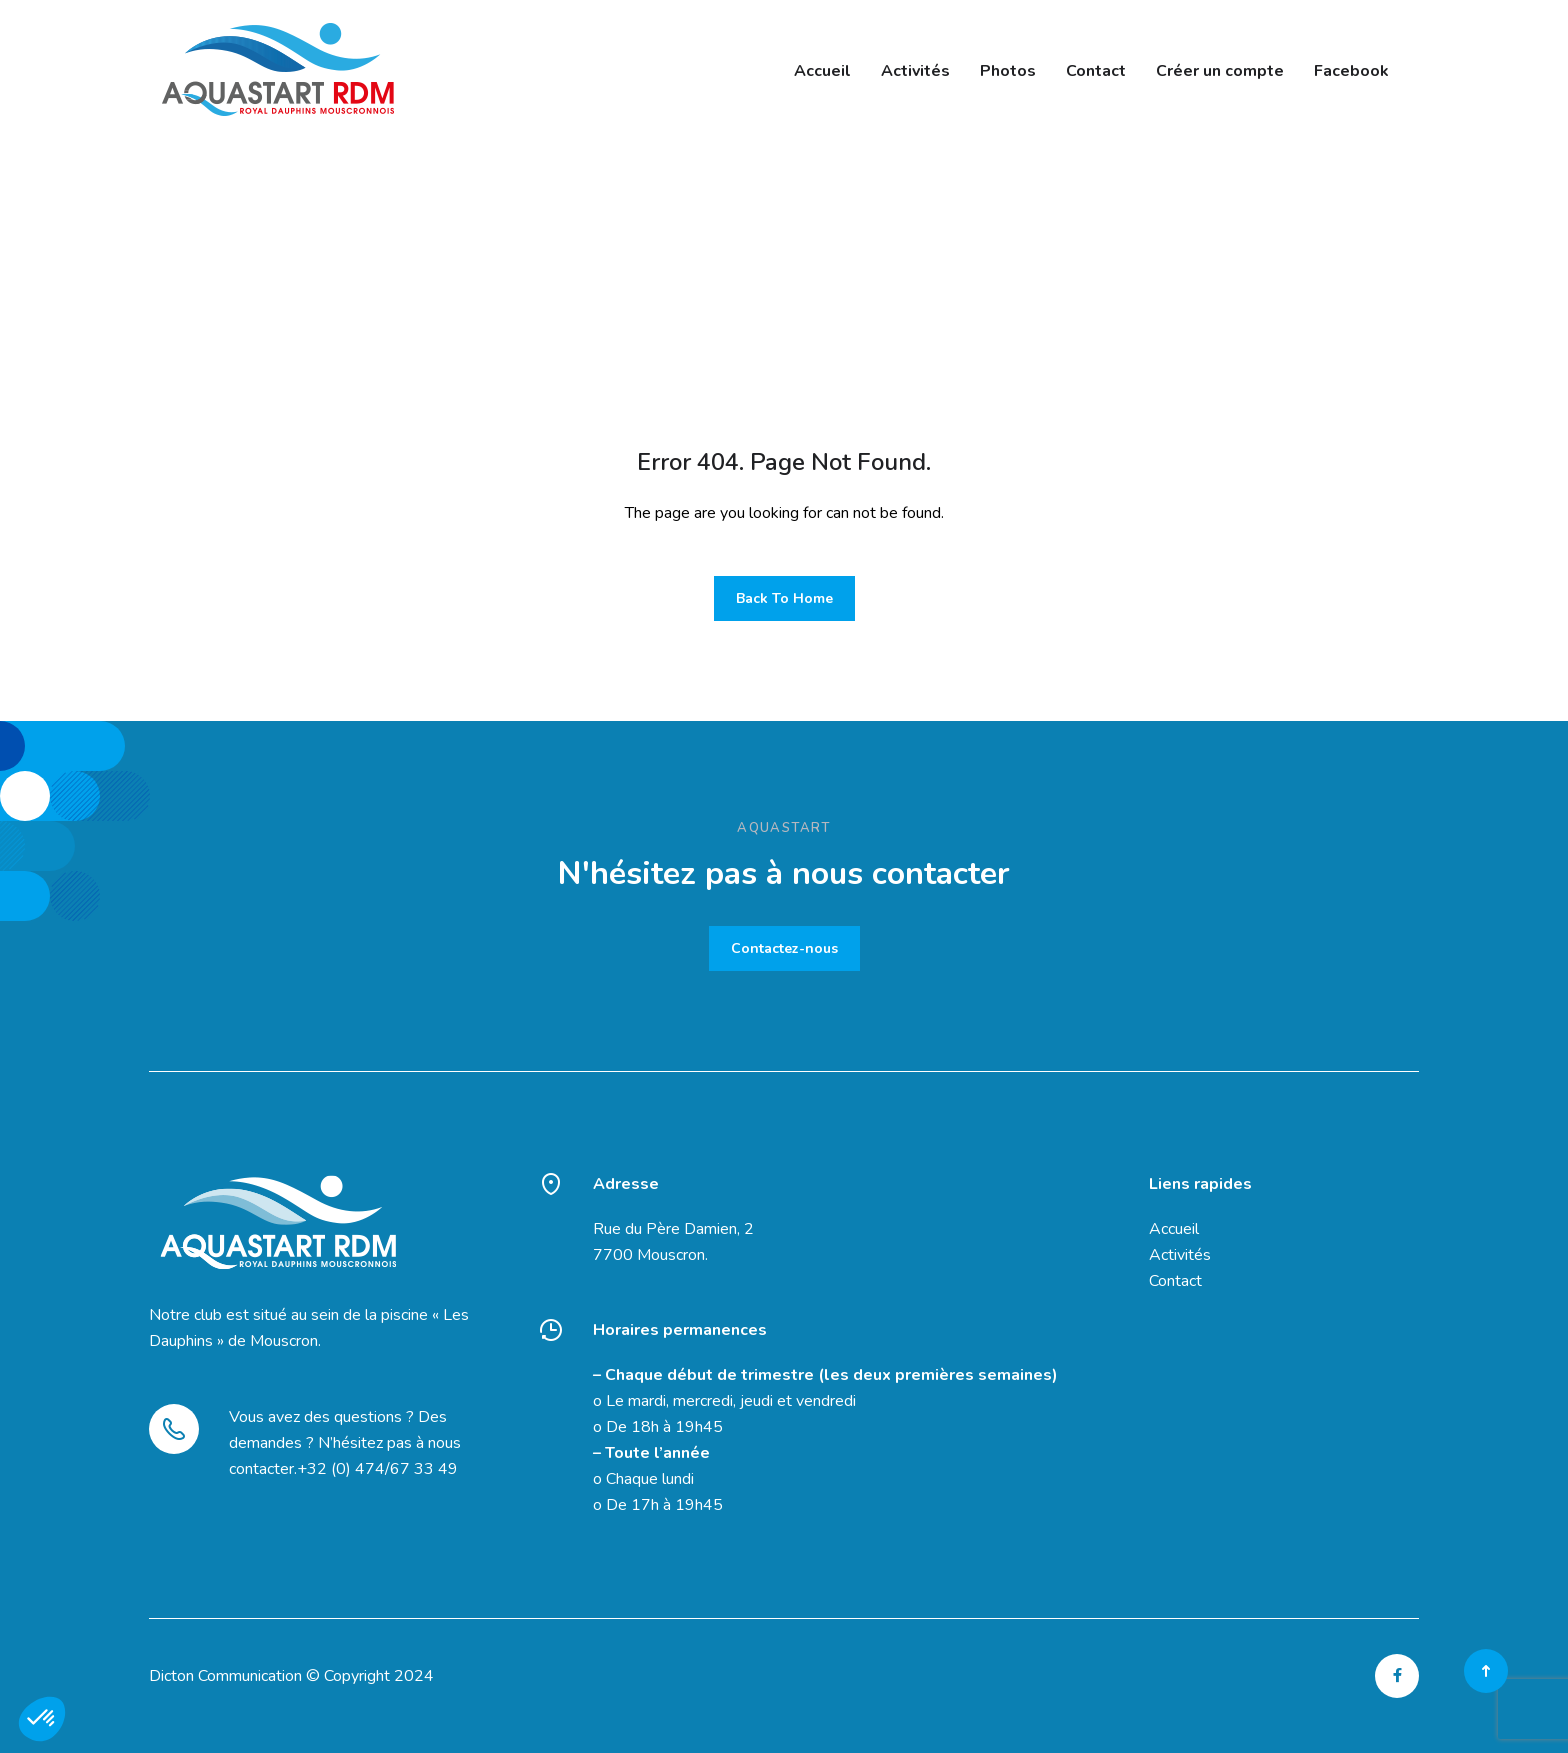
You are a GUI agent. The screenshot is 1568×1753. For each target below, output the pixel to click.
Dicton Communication (225, 1676)
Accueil (1174, 1229)
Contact (1175, 1281)
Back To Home (784, 598)
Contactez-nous (784, 948)
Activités (1180, 1255)
